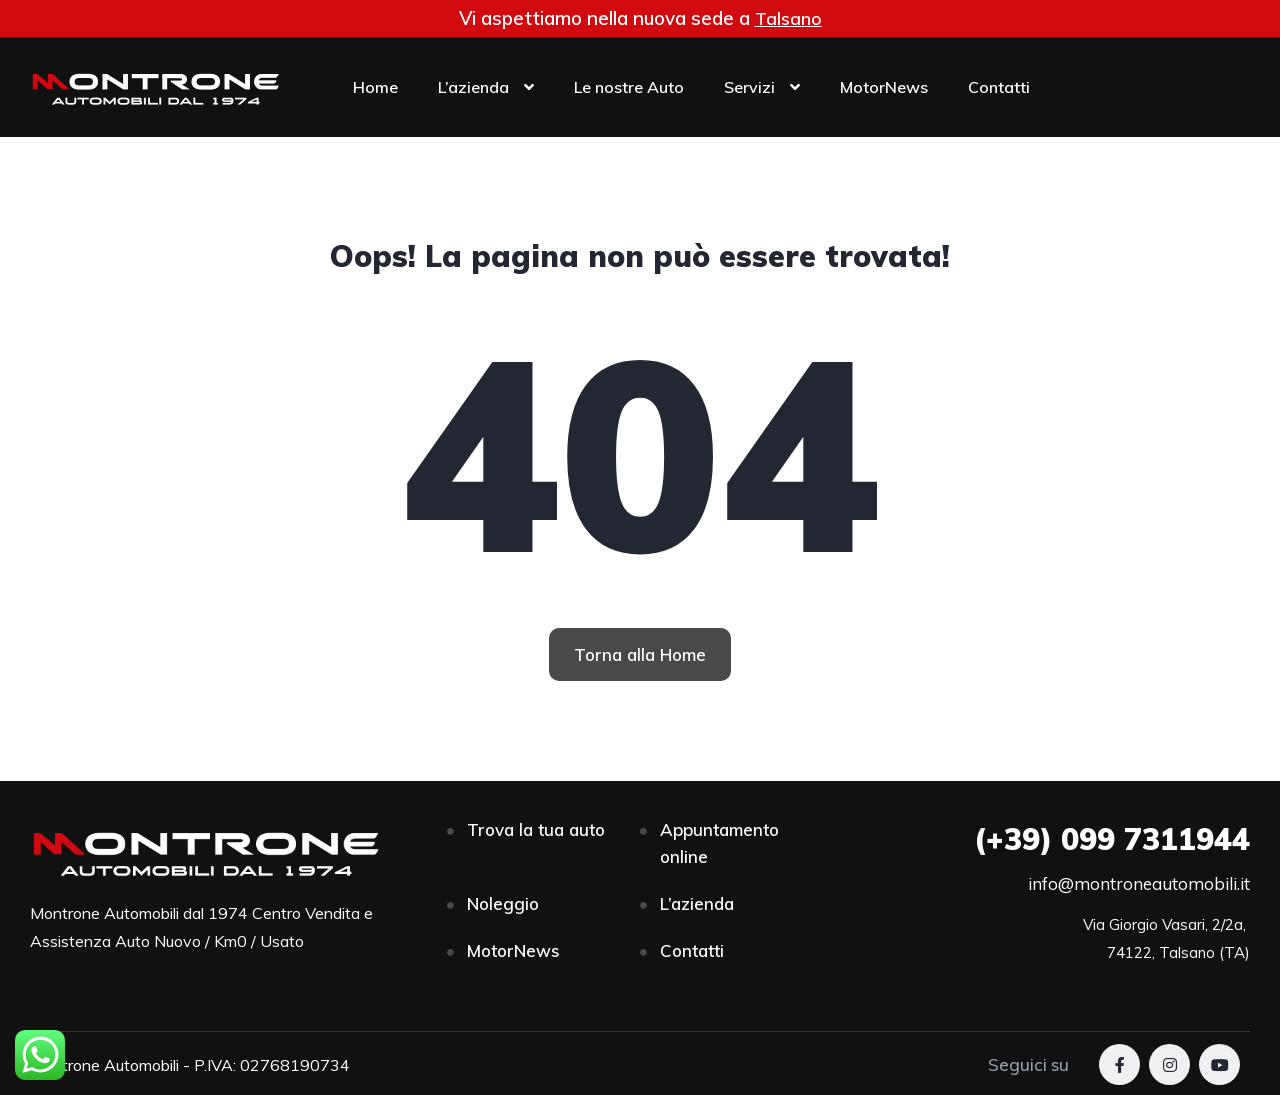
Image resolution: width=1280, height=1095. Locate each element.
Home (375, 87)
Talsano (788, 18)
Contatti (999, 87)
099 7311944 (1112, 839)
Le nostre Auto (629, 87)
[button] (640, 654)
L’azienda (473, 87)
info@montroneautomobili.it (1139, 883)
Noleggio (503, 903)
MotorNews (884, 87)
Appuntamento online (719, 843)
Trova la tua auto (536, 829)
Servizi (749, 87)
